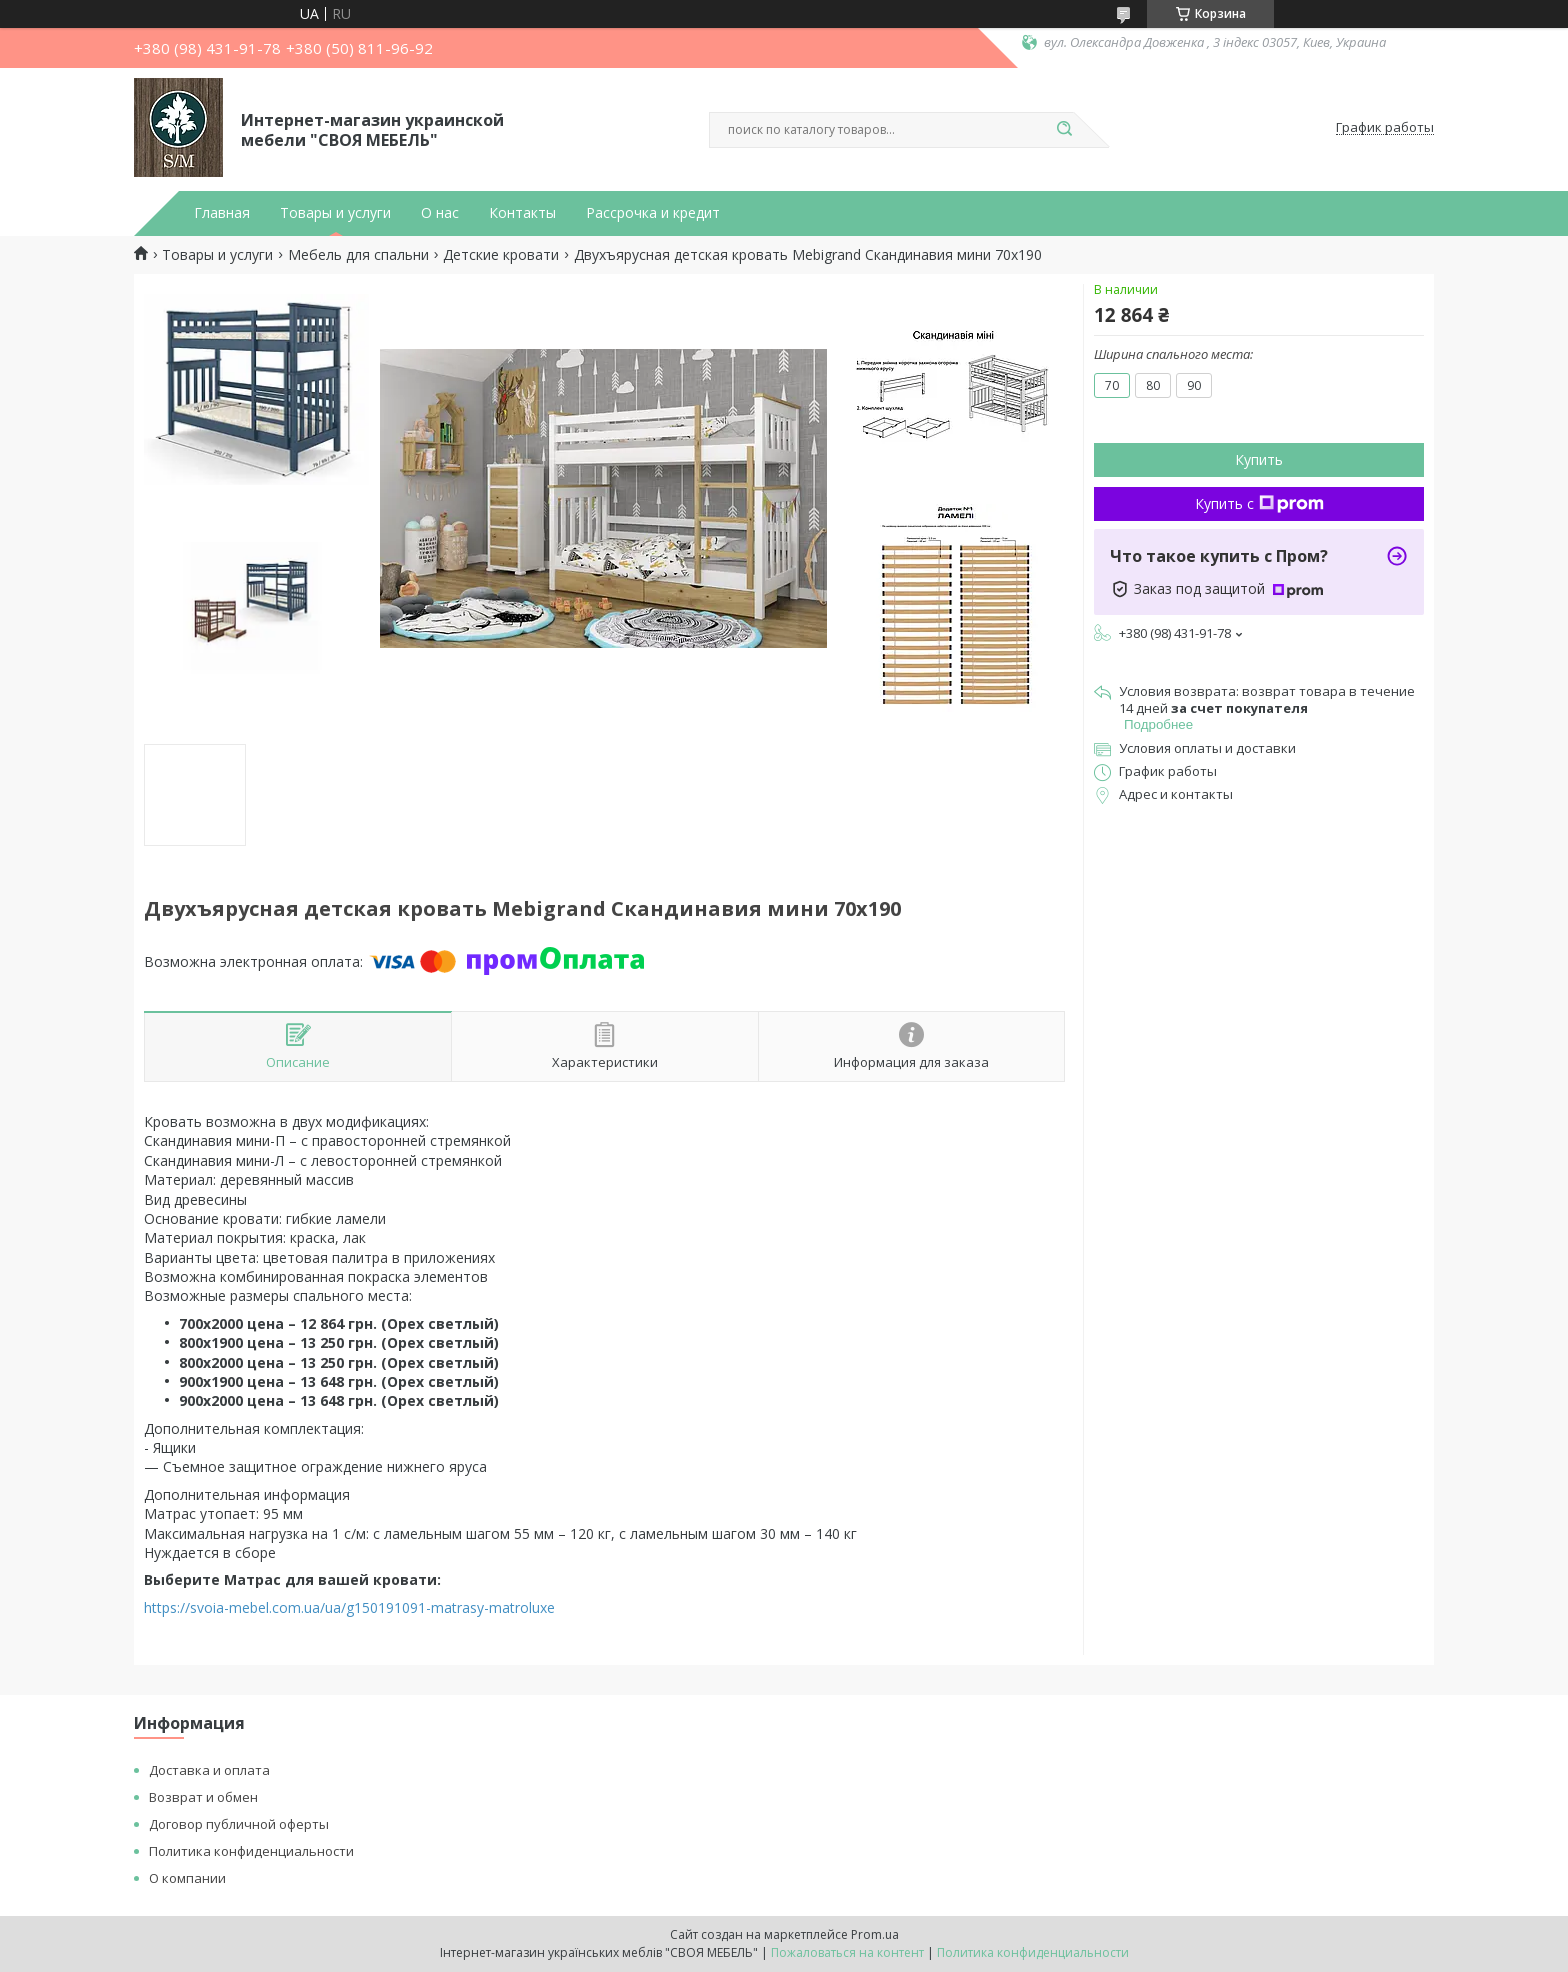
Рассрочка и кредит (653, 213)
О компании (187, 1878)
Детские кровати (501, 255)
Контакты (522, 213)
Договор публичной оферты (239, 1824)
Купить (1259, 459)
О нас (440, 213)
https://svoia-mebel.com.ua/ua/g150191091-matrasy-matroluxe (349, 1607)
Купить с (1259, 503)
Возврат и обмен (203, 1797)
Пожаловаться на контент (847, 1952)
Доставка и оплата (209, 1770)
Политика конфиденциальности (251, 1851)
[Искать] (1064, 130)
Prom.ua (875, 1934)
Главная (222, 213)
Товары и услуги (335, 213)
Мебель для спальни (358, 255)
